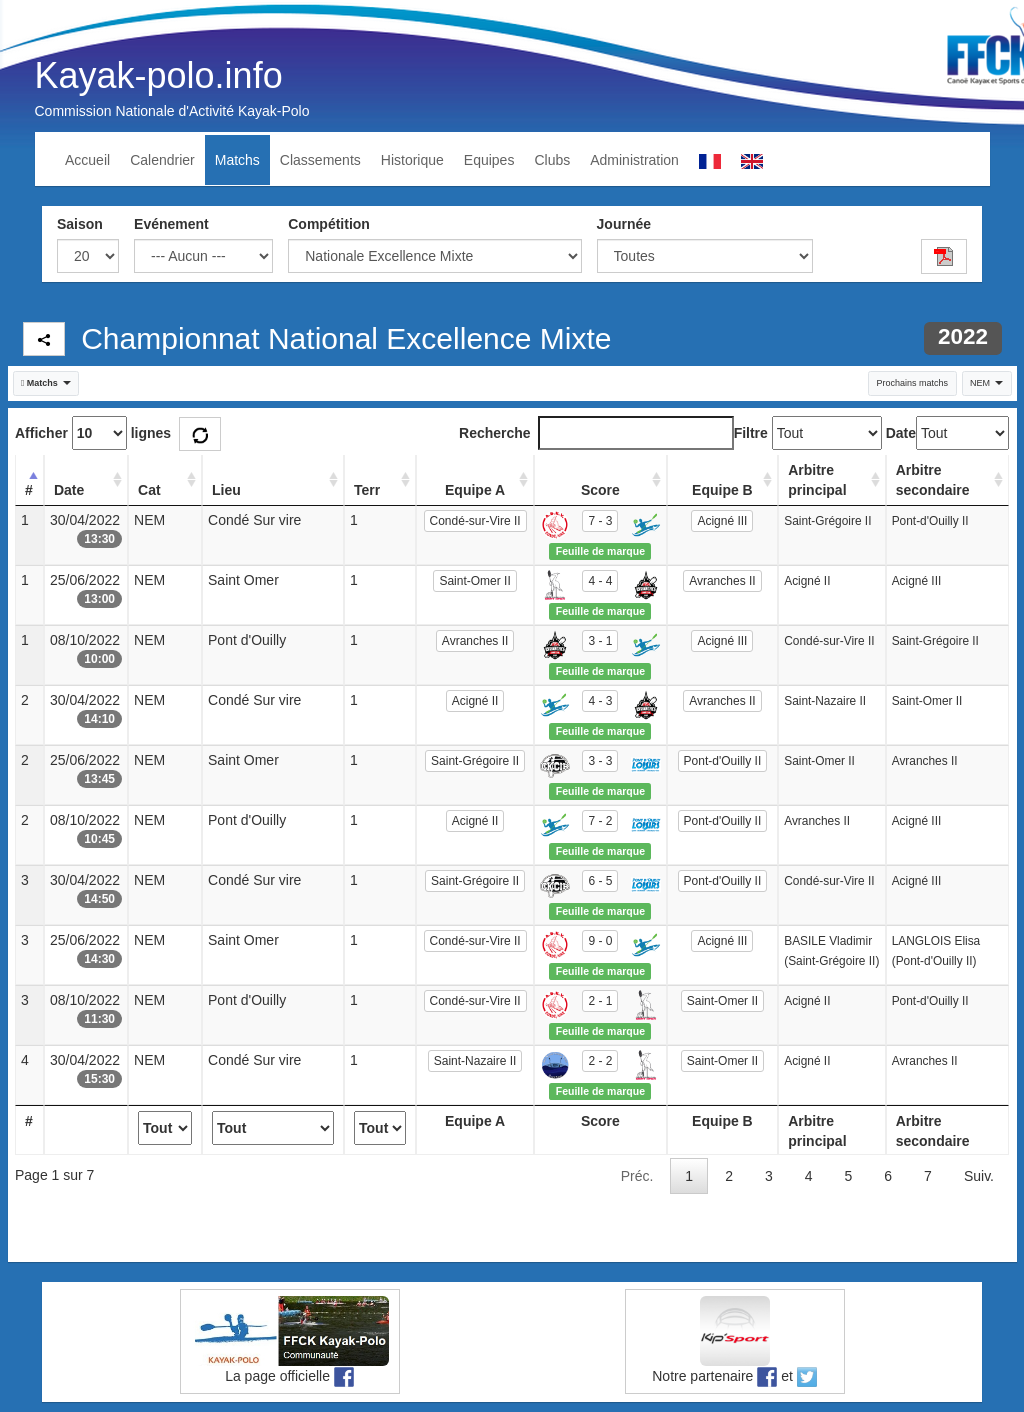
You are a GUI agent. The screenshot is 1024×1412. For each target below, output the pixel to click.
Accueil (87, 160)
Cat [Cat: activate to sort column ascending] (149, 490)
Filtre (751, 433)
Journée (624, 224)
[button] (46, 383)
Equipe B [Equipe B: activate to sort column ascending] (722, 490)
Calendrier (162, 160)
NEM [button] (986, 383)
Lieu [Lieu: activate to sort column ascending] (226, 490)
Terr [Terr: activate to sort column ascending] (367, 490)
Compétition (329, 224)
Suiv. (979, 1176)
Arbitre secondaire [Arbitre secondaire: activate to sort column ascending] (933, 480)
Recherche (596, 433)
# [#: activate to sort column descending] (29, 490)
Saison (80, 224)
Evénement (171, 224)
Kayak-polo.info (159, 75)
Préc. (637, 1176)
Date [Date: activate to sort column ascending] (69, 490)
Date (901, 433)
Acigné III (722, 521)
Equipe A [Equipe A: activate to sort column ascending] (475, 490)
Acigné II (475, 701)
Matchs (237, 160)
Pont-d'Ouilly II (723, 761)
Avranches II (722, 581)
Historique (412, 160)
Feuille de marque (600, 551)
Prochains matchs (912, 383)
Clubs (552, 160)
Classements (320, 160)
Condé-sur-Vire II (475, 521)
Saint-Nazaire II (475, 1061)
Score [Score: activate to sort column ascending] (600, 490)
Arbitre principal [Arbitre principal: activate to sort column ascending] (817, 480)
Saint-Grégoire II (475, 761)
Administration (634, 160)
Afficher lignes (93, 433)
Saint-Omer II (474, 581)
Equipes (489, 160)
